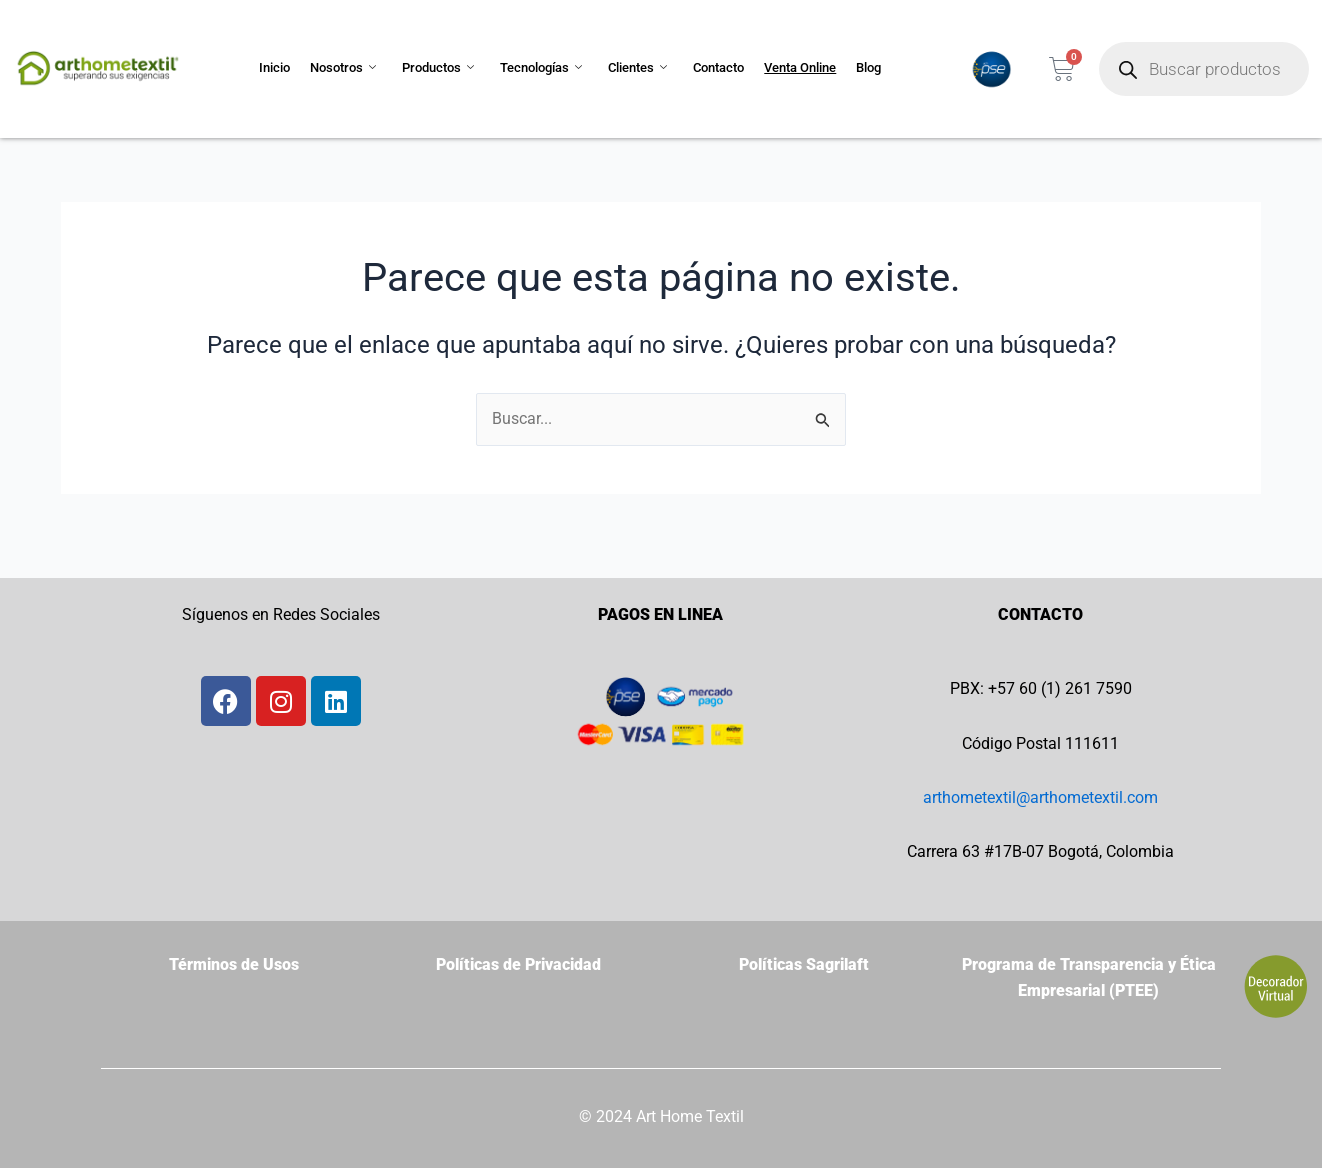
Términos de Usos (234, 964)
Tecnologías (541, 68)
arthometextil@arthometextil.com (1040, 797)
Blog (868, 67)
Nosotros (343, 68)
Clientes (637, 68)
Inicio (274, 67)
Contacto (718, 67)
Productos (438, 68)
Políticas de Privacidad (518, 964)
